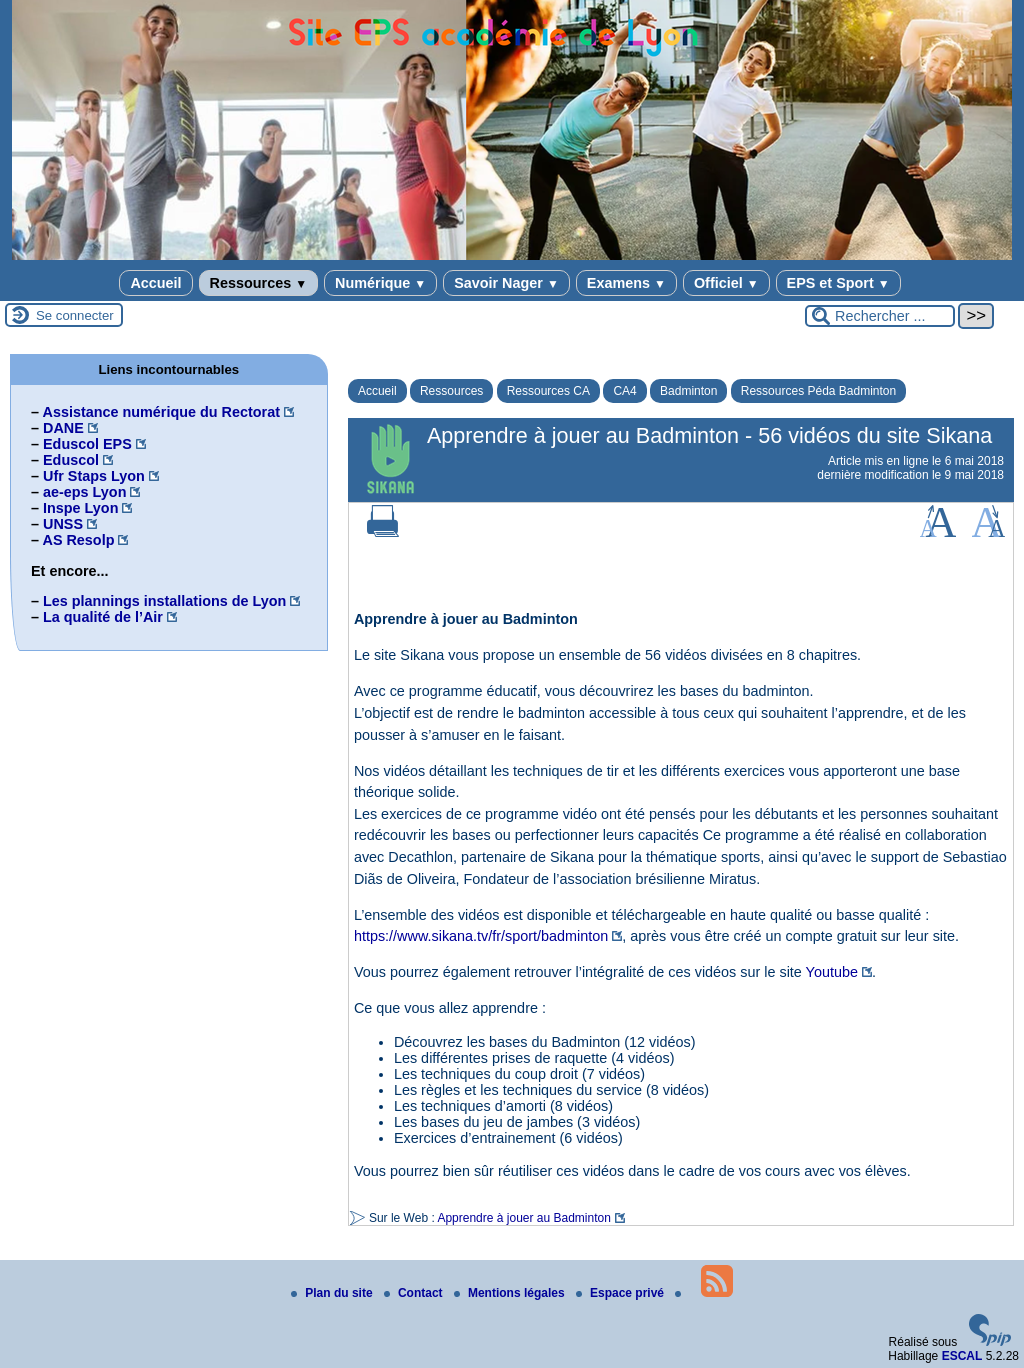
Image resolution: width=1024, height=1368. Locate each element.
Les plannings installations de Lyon (164, 601)
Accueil (155, 283)
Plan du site (333, 1293)
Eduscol (71, 460)
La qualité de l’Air (103, 617)
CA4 (624, 391)
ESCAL (962, 1356)
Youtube (832, 972)
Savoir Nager (506, 283)
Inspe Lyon (80, 508)
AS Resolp (78, 540)
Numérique (380, 283)
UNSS (63, 524)
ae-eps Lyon (84, 492)
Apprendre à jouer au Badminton (523, 1218)
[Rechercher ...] (880, 316)
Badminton (688, 391)
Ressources (258, 283)
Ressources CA (548, 391)
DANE (63, 428)
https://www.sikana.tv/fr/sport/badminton (481, 936)
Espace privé (621, 1293)
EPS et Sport (838, 283)
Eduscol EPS (87, 444)
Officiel (726, 283)
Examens (626, 283)
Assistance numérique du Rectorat (161, 412)
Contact (415, 1293)
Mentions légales (511, 1293)
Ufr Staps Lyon (94, 476)
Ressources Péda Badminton (818, 391)
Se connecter (75, 315)
